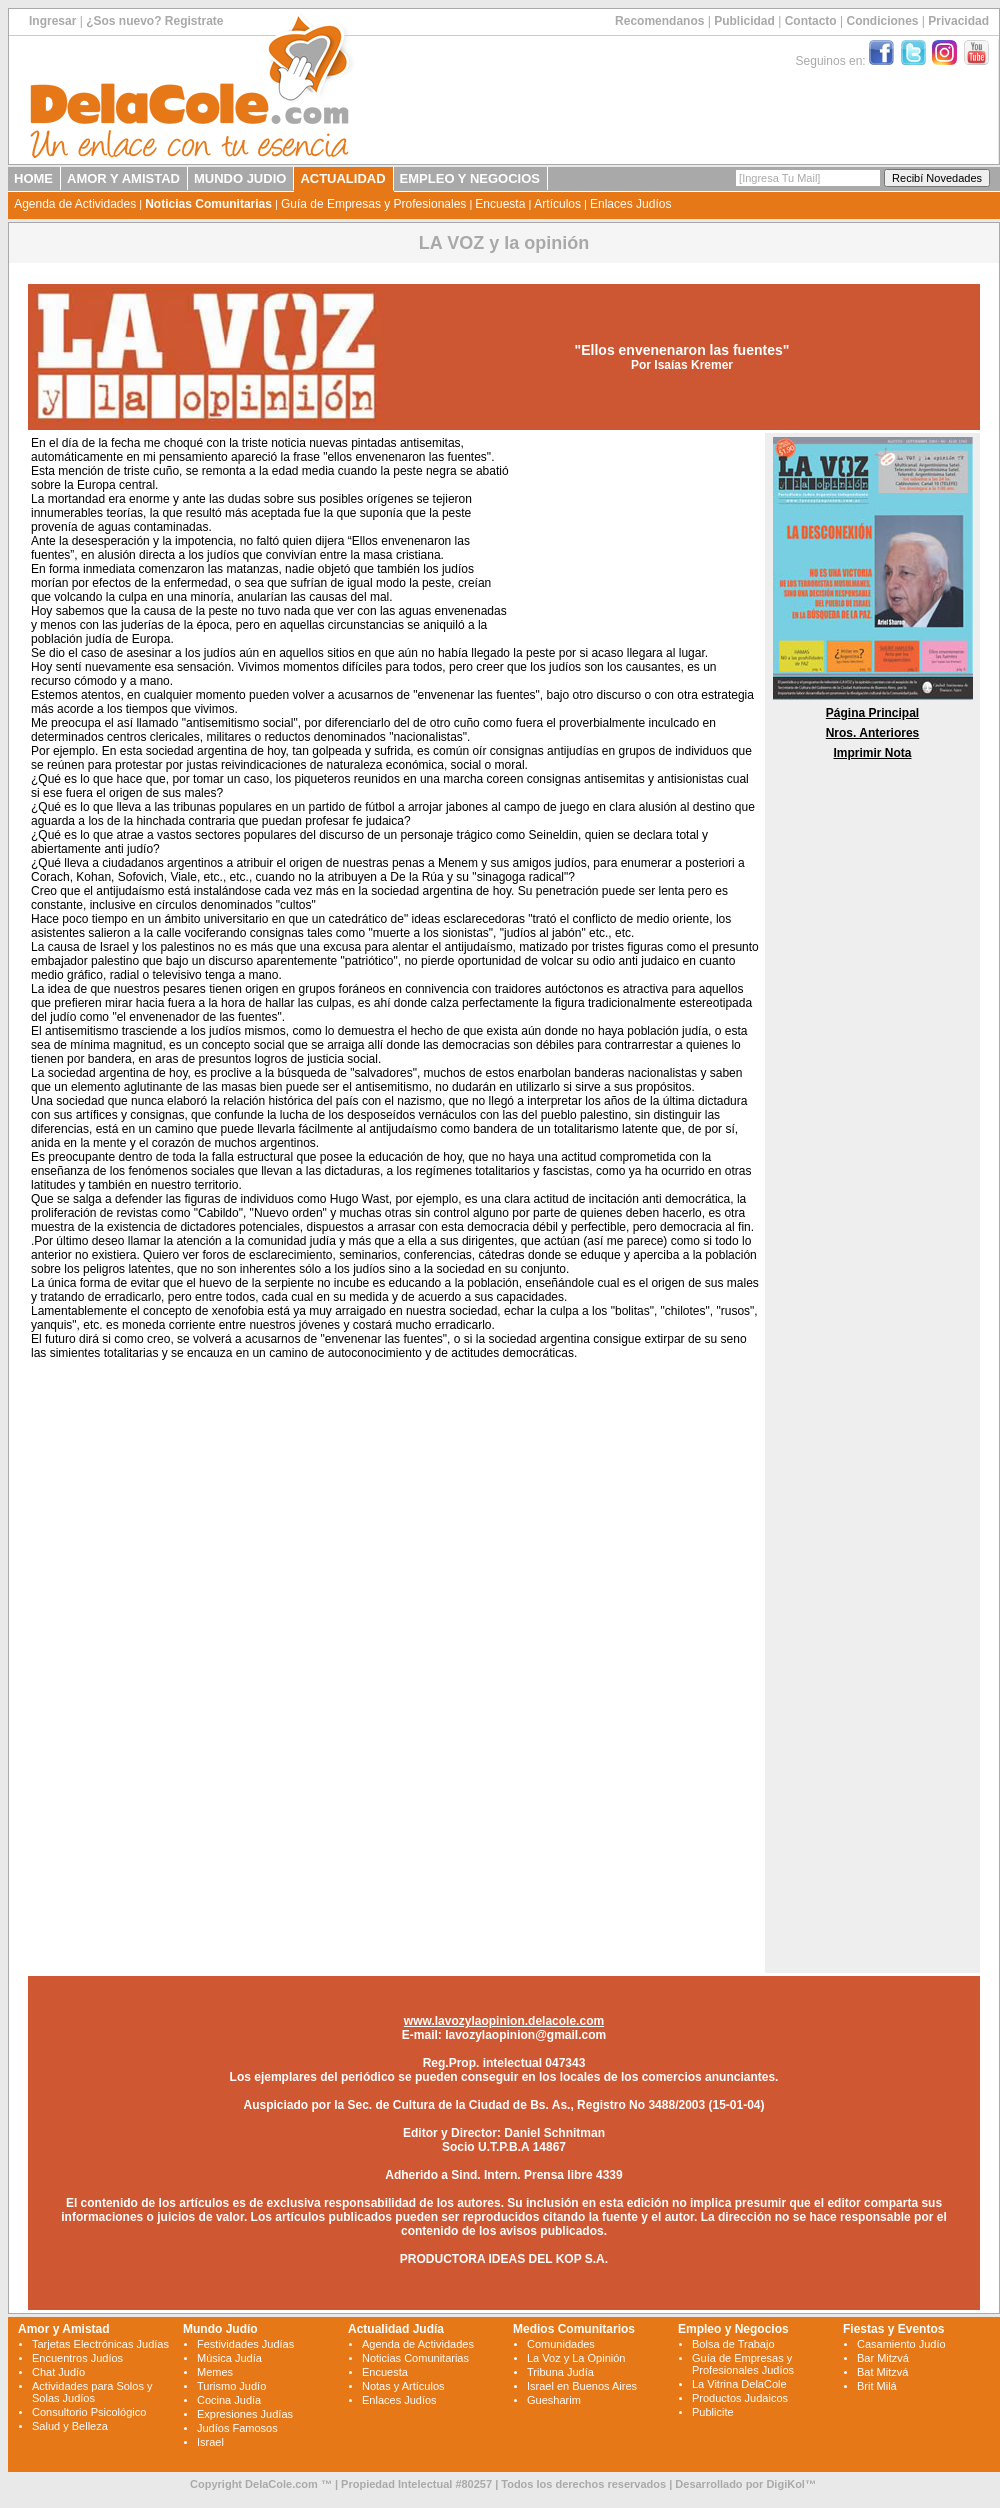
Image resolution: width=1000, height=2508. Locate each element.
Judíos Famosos (237, 2428)
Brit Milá (877, 2386)
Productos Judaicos (740, 2398)
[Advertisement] (634, 538)
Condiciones (882, 21)
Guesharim (554, 2400)
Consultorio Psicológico (89, 2412)
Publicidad (744, 21)
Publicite (713, 2412)
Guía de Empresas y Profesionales (373, 204)
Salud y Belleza (70, 2426)
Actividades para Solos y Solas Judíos (92, 2392)
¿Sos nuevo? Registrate (154, 21)
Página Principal (872, 713)
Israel (210, 2442)
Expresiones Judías (245, 2414)
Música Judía (229, 2358)
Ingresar (52, 21)
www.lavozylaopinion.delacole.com (504, 2021)
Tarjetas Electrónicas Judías (100, 2344)
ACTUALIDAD (342, 178)
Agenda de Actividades (75, 204)
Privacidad (958, 21)
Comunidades (561, 2344)
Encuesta (500, 204)
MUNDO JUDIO (240, 178)
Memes (215, 2372)
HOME (33, 178)
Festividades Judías (245, 2344)
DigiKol (785, 2484)
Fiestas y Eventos (893, 2329)
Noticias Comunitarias (208, 204)
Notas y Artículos (403, 2386)
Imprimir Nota (872, 753)
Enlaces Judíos (630, 204)
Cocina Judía (229, 2400)
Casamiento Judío (901, 2344)
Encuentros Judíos (77, 2358)
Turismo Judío (231, 2386)
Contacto (811, 21)
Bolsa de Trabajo (733, 2344)
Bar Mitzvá (883, 2358)
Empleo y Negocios (733, 2329)
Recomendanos (659, 21)
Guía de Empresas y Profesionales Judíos (743, 2364)
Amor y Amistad (64, 2329)
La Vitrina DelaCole (739, 2384)
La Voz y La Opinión (576, 2358)
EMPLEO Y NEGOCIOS (470, 178)
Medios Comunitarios (574, 2329)
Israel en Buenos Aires (582, 2386)
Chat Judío (58, 2372)
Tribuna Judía (560, 2372)
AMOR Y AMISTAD (123, 178)
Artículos (557, 204)
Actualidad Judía (396, 2329)
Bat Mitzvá (882, 2372)
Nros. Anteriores (873, 733)
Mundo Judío (220, 2329)
